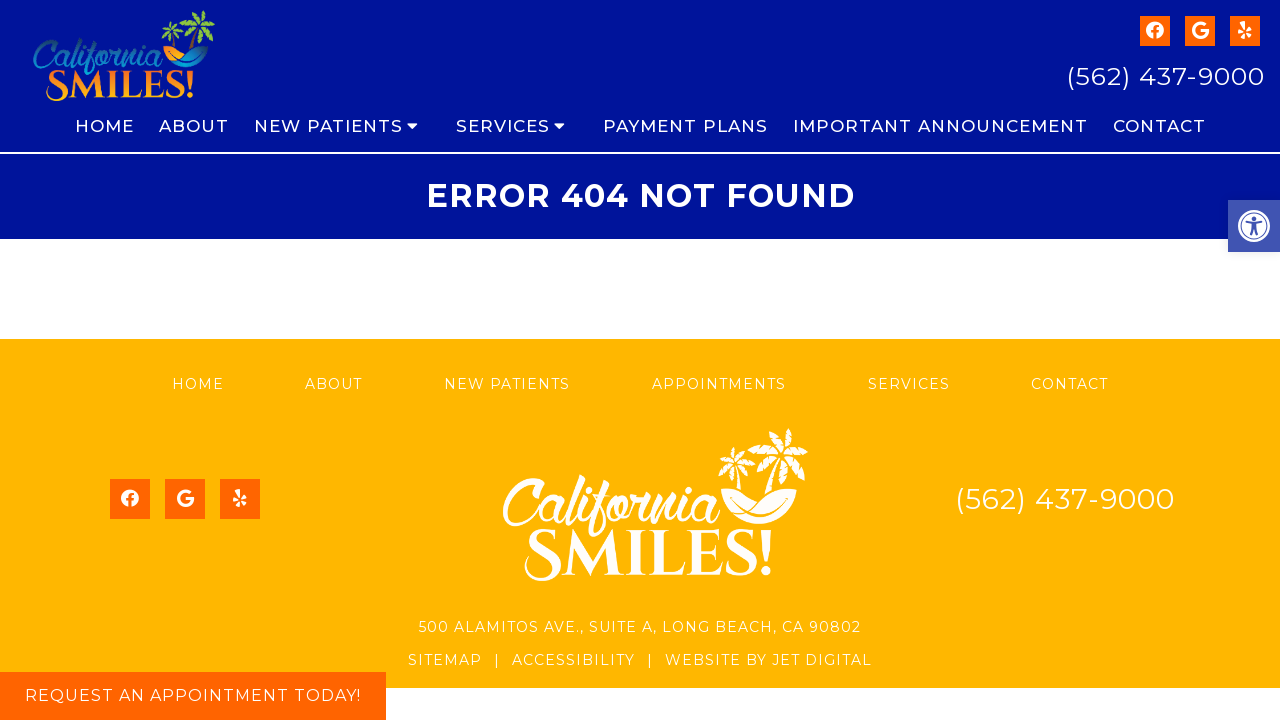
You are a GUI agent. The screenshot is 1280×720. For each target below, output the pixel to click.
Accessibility (573, 660)
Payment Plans (685, 126)
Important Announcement (940, 126)
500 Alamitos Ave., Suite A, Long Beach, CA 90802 (640, 627)
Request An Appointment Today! (193, 695)
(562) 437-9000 (1165, 76)
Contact (1159, 126)
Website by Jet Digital (768, 660)
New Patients (328, 126)
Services (503, 126)
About (194, 126)
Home (104, 126)
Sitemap (445, 660)
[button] (1254, 226)
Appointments (719, 384)
